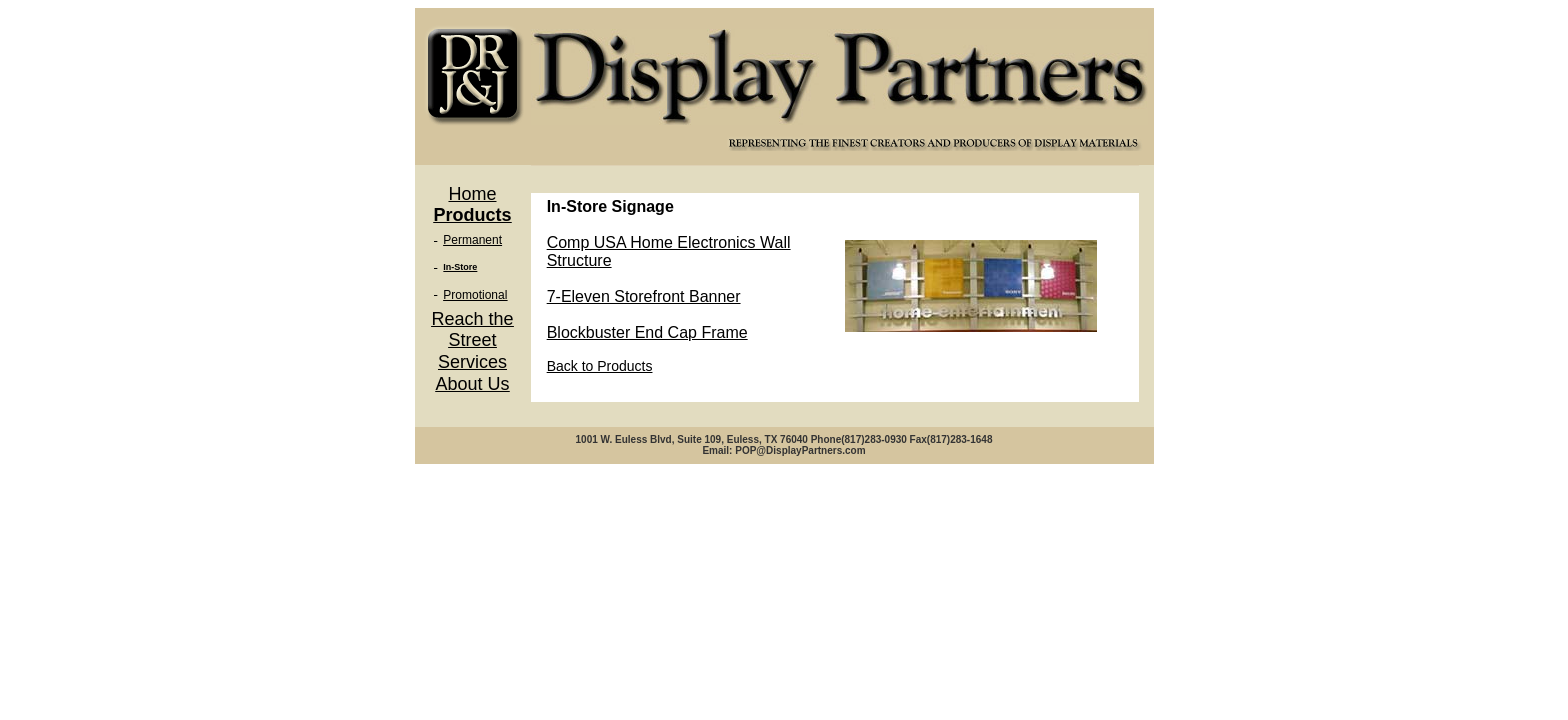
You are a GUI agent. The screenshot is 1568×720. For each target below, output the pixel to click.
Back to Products (600, 366)
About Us (472, 384)
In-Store (460, 267)
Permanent (472, 240)
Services (472, 362)
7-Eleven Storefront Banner (644, 296)
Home (472, 194)
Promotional (475, 295)
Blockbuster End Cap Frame (647, 332)
